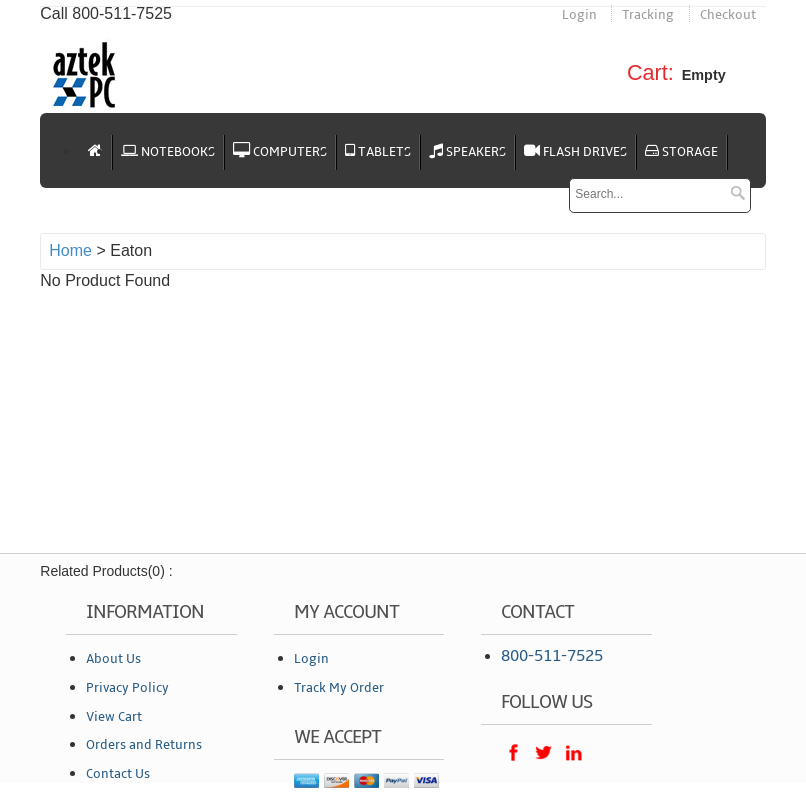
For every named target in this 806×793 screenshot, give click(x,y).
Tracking (648, 15)
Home (70, 250)
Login (579, 15)
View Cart (114, 717)
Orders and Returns (144, 745)
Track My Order (339, 688)
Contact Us (118, 774)
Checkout (728, 15)
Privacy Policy (127, 688)
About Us (113, 659)
